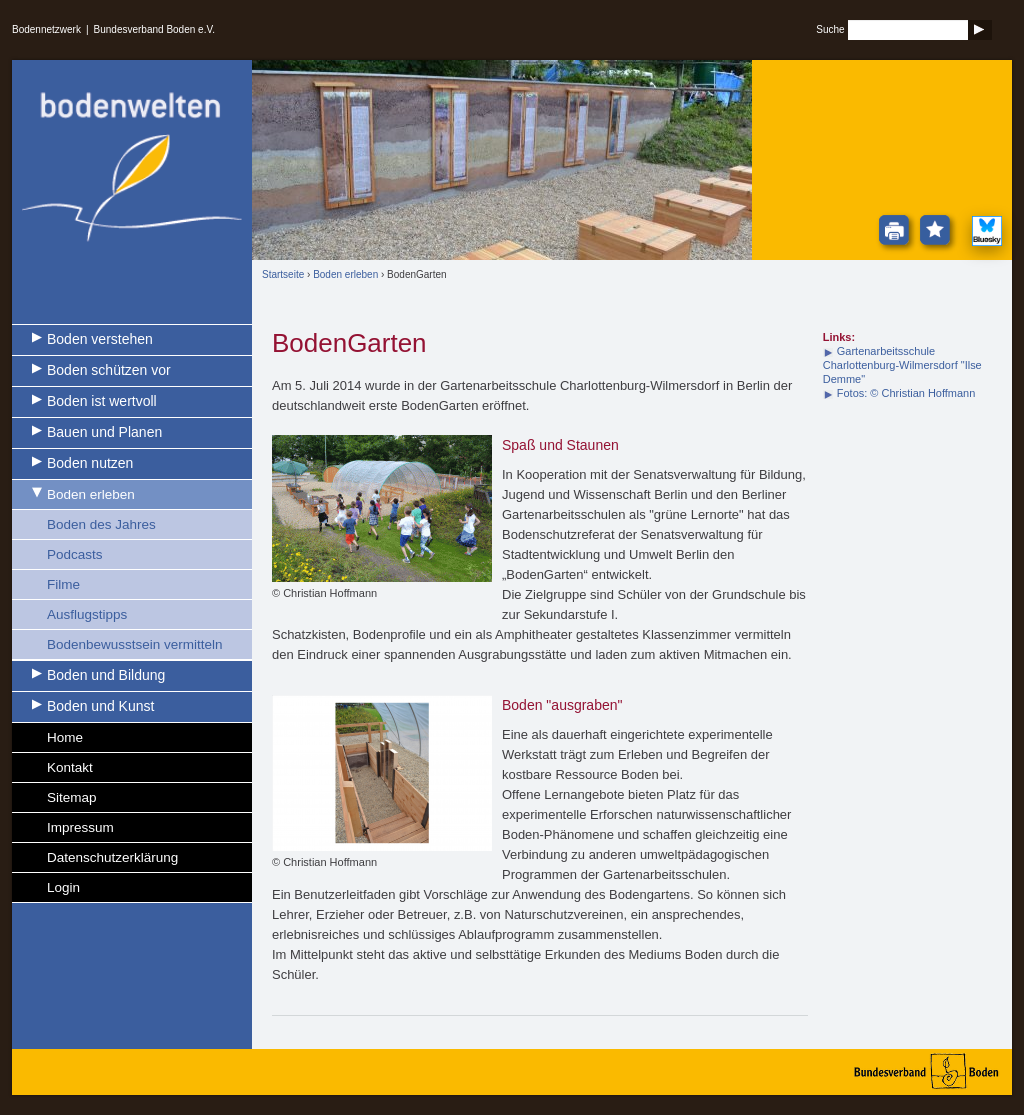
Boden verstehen (100, 339)
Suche (830, 29)
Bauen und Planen (104, 432)
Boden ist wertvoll (102, 401)
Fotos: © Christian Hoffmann (906, 393)
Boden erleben (91, 494)
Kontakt (70, 767)
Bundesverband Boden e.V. (154, 29)
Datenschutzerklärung (112, 857)
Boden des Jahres (101, 524)
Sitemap (72, 797)
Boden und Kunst (100, 706)
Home (65, 737)
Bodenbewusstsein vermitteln (135, 644)
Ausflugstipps (87, 614)
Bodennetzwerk (46, 29)
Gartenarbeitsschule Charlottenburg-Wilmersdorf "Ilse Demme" (902, 365)
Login (63, 887)
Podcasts (75, 554)
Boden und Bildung (106, 675)
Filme (63, 584)
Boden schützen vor (109, 370)
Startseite (283, 274)
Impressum (80, 827)
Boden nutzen (90, 463)
